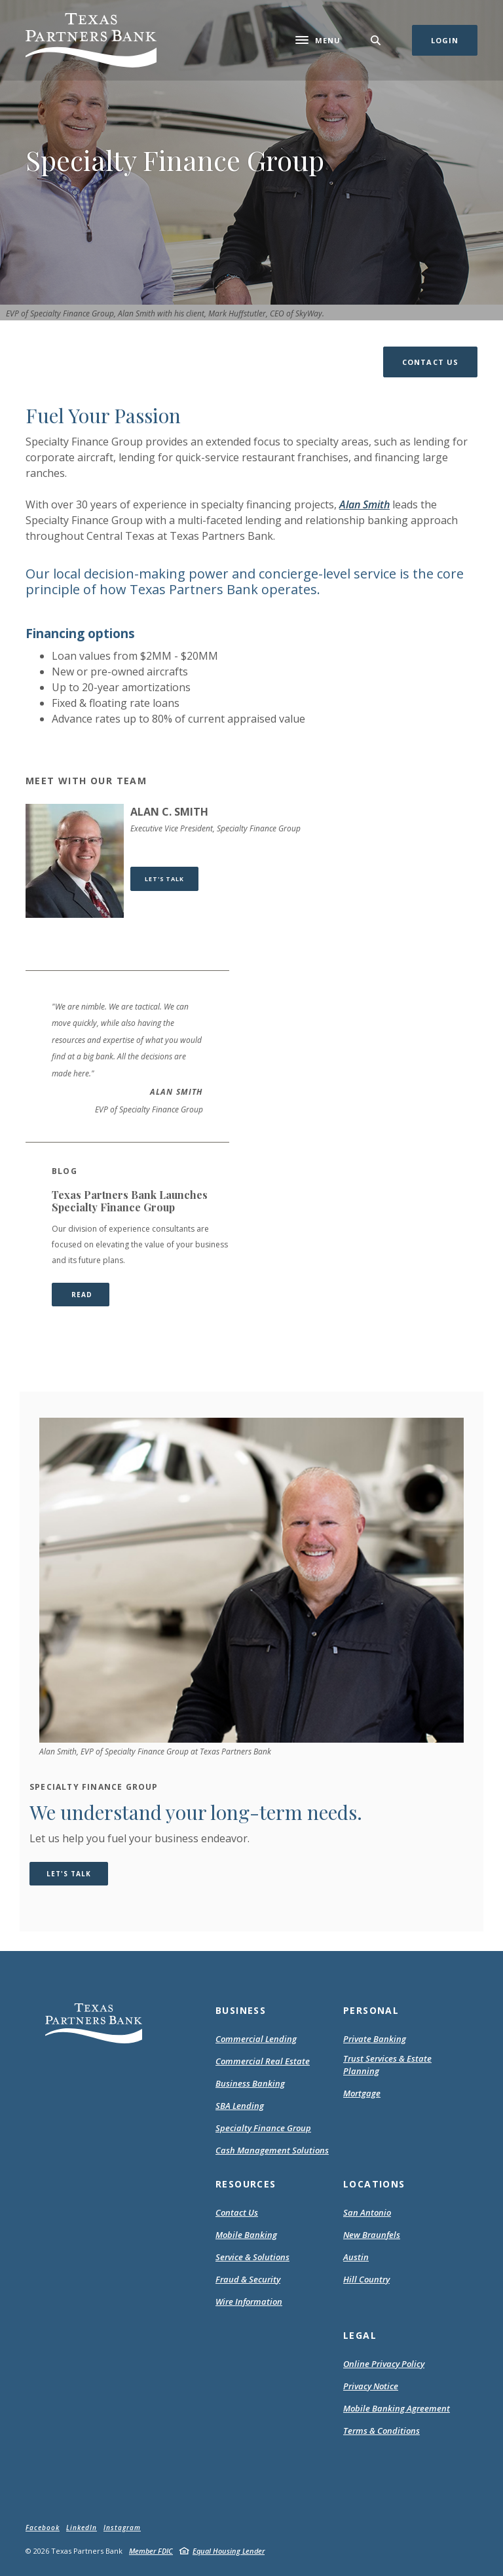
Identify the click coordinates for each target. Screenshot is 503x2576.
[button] (430, 362)
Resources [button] (245, 2184)
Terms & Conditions (381, 2431)
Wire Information (248, 2301)
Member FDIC (151, 2551)
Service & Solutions (252, 2257)
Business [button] (240, 2010)
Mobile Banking (246, 2235)
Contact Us (236, 2212)
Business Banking (250, 2083)
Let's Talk (171, 878)
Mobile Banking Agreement (396, 2408)
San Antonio (367, 2212)
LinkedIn (81, 2527)
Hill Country (366, 2279)
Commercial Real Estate (262, 2061)
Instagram (122, 2527)
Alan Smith (364, 504)
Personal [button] (371, 2010)
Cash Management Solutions (272, 2150)
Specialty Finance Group (263, 2128)
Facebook (43, 2527)
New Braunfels (371, 2235)
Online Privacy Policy (383, 2364)
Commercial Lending (256, 2039)
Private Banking (374, 2039)
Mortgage (362, 2093)
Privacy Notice (370, 2386)
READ (89, 1294)
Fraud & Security (247, 2279)
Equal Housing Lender (229, 2551)
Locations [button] (374, 2184)
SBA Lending (239, 2106)
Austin (356, 2257)
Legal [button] (360, 2335)
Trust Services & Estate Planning (387, 2065)
